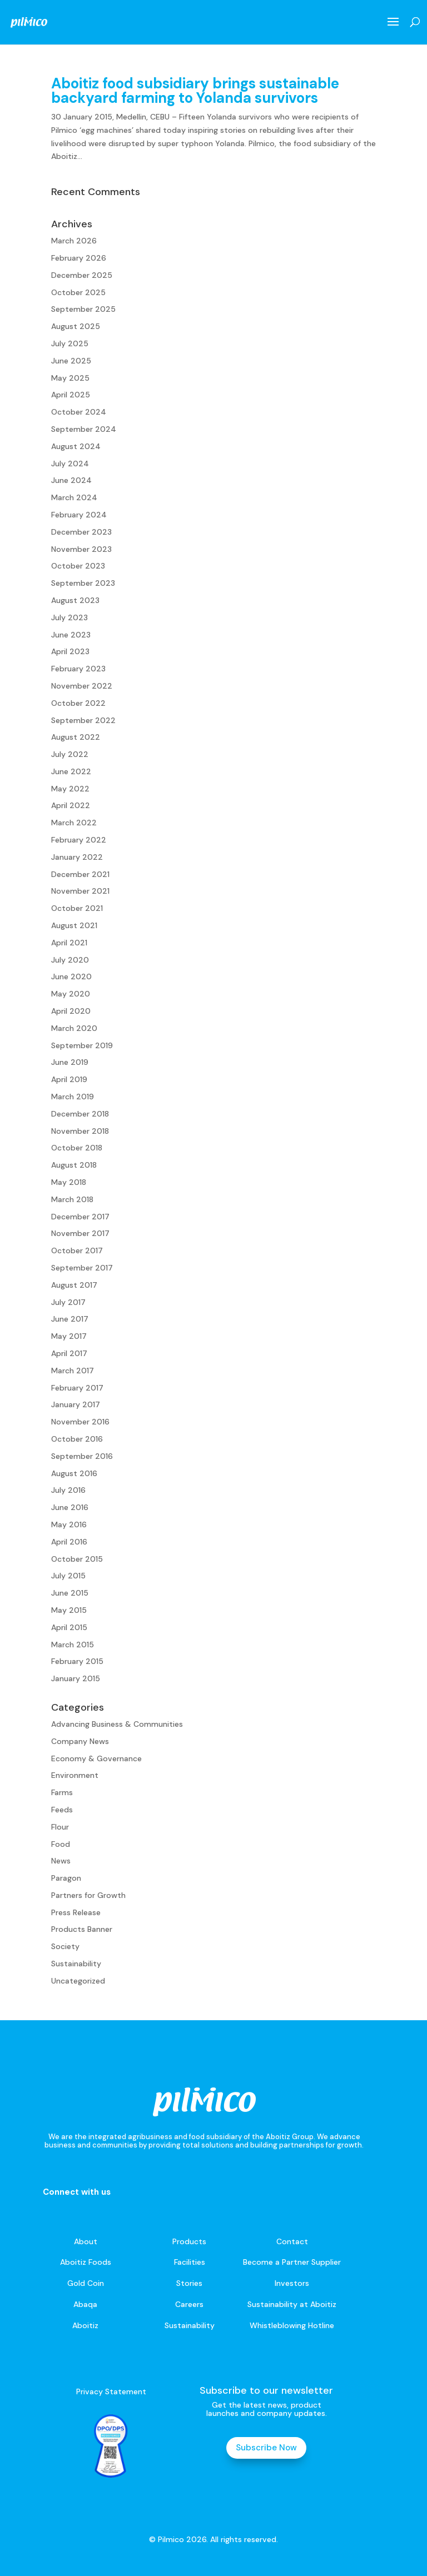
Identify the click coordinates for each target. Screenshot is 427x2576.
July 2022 (69, 754)
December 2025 (81, 275)
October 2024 (78, 412)
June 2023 (71, 635)
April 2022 (70, 805)
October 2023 (78, 566)
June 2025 (71, 361)
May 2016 (69, 1524)
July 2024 (70, 464)
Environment (74, 1775)
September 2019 (82, 1045)
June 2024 (71, 480)
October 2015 (77, 1559)
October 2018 (76, 1148)
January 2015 (75, 1678)
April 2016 (69, 1542)
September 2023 (83, 583)
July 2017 (68, 1302)
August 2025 (75, 326)
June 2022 (71, 771)
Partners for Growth (88, 1895)
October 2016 (77, 1439)
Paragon (66, 1878)
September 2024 (83, 429)
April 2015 (69, 1627)
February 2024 (79, 515)
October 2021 (77, 908)
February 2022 (78, 840)
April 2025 (70, 395)
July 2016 (68, 1490)
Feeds (62, 1810)
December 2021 (80, 874)
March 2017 (72, 1371)
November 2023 (81, 549)
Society (65, 1946)
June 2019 (69, 1062)
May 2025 (70, 378)
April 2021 (69, 943)
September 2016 (82, 1456)
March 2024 (74, 497)
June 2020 (71, 976)
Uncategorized (78, 1981)
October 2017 (77, 1250)
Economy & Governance (96, 1758)
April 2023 (70, 651)
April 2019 (69, 1079)
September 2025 (83, 309)
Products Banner (81, 1929)
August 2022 (75, 737)
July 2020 (70, 960)
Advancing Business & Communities (117, 1724)
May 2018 (68, 1182)
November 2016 (80, 1422)
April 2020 (71, 1011)
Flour (60, 1827)
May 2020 (70, 994)
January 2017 (75, 1404)
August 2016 (74, 1473)
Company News (80, 1741)
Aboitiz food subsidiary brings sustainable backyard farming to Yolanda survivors (195, 90)
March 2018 (72, 1199)
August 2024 (76, 446)
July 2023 (69, 617)
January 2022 (77, 857)
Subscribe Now (266, 2447)
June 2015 (69, 1593)
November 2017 (80, 1233)
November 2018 (80, 1131)
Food (60, 1844)
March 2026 (74, 241)
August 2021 (74, 925)
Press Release (76, 1912)
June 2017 (69, 1319)
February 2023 (78, 669)
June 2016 (69, 1507)
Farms (62, 1792)
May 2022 (70, 789)
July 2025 (69, 343)
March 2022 (74, 823)
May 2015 (69, 1610)
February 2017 (77, 1388)
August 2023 (75, 600)
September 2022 (83, 720)
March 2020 (74, 1028)
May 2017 (69, 1336)
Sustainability (76, 1964)
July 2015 (68, 1576)
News (61, 1861)
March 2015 (72, 1645)
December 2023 (81, 532)
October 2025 (78, 292)
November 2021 (80, 891)
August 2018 (74, 1165)
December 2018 (80, 1114)
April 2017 (69, 1353)
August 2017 (74, 1285)
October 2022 (78, 703)
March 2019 (72, 1097)
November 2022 (81, 686)
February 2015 (77, 1661)
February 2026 (78, 258)
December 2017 (80, 1217)
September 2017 (82, 1268)
